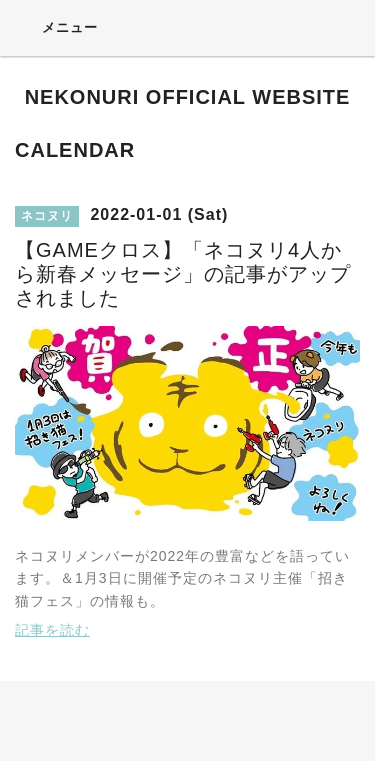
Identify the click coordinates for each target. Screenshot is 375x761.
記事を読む (52, 630)
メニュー (56, 27)
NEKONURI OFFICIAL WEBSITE (188, 97)
